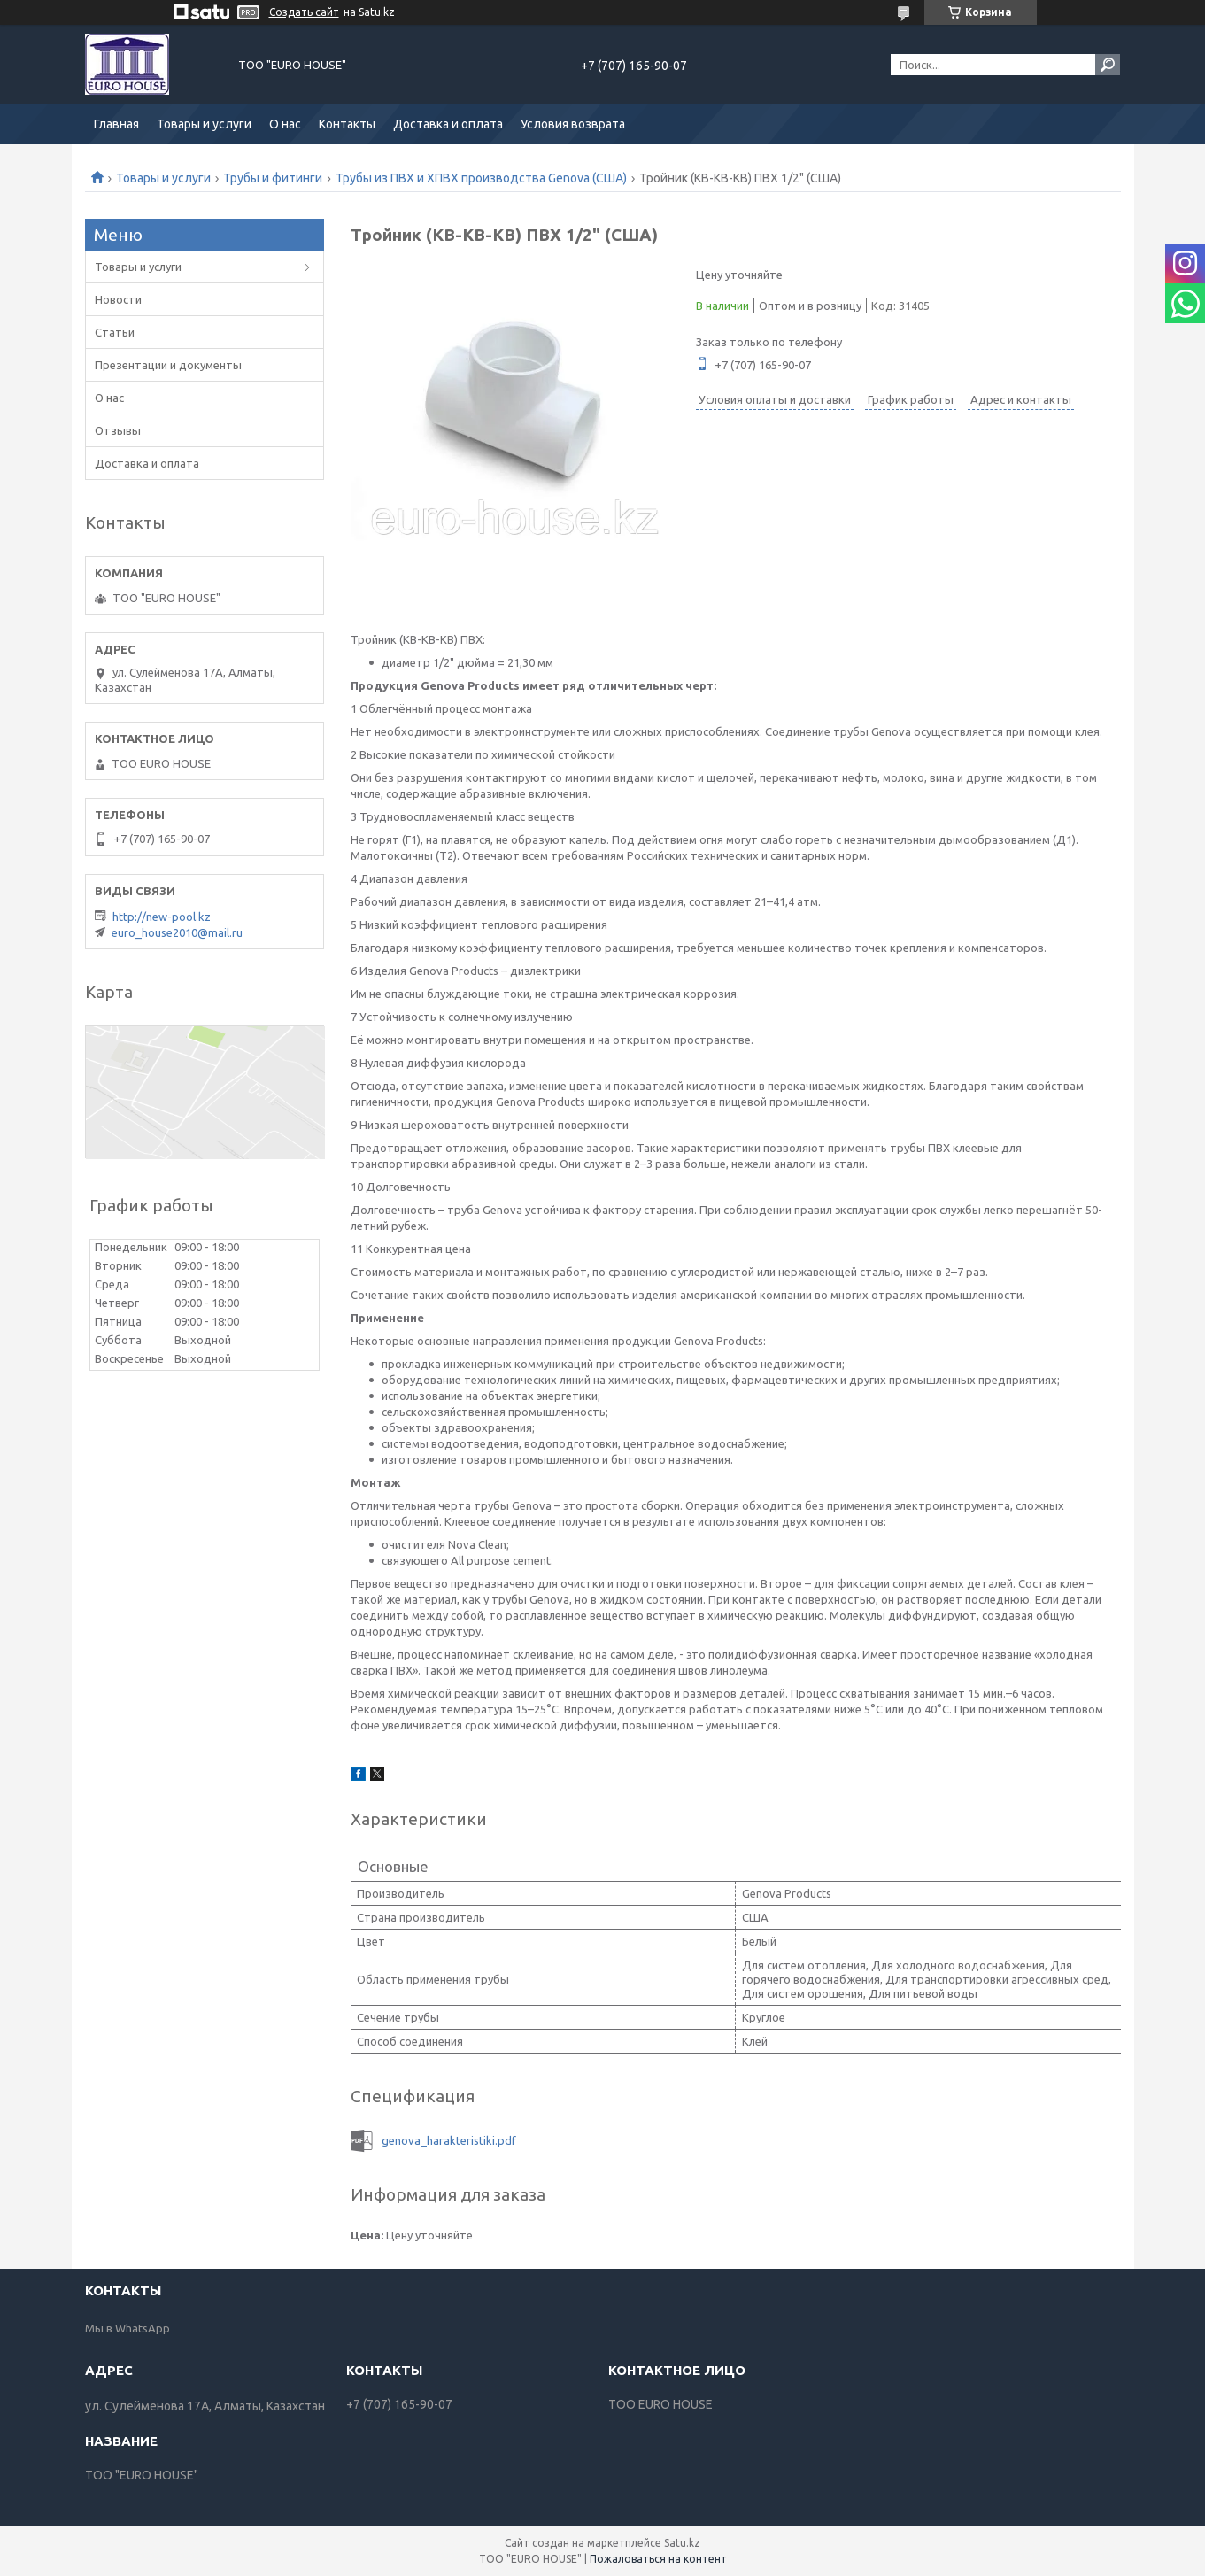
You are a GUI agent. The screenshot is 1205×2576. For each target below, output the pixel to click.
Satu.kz (682, 2543)
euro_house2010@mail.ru (177, 932)
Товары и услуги (204, 124)
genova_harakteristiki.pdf (449, 2140)
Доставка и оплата (448, 124)
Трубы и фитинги (272, 178)
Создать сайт (304, 12)
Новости (118, 299)
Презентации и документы (168, 365)
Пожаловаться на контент (658, 2558)
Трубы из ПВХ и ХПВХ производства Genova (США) (481, 178)
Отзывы (118, 430)
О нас (285, 124)
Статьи (115, 332)
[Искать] (1107, 64)
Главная (116, 124)
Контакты (347, 124)
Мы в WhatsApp (127, 2328)
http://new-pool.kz (161, 916)
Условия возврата (573, 124)
